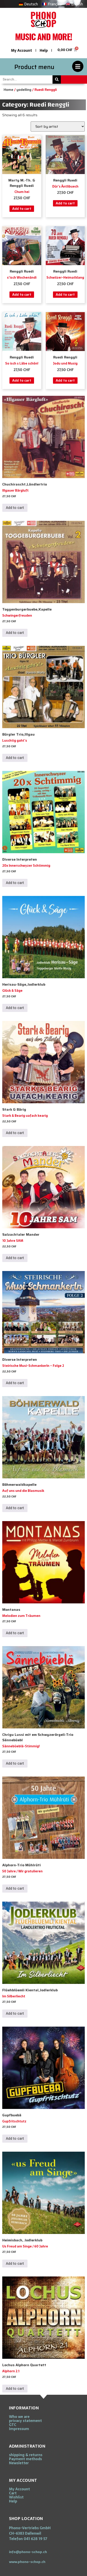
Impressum (19, 2429)
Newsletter (19, 2463)
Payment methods (25, 2459)
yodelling (23, 89)
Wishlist (16, 2497)
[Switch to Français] (52, 4)
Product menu (34, 67)
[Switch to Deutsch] (28, 4)
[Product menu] (77, 66)
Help (44, 50)
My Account (21, 50)
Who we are (19, 2417)
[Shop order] (58, 126)
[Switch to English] (74, 4)
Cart (13, 2493)
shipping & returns (25, 2455)
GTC (12, 2425)
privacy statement (25, 2421)
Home (8, 89)
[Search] (57, 79)
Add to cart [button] (21, 208)
